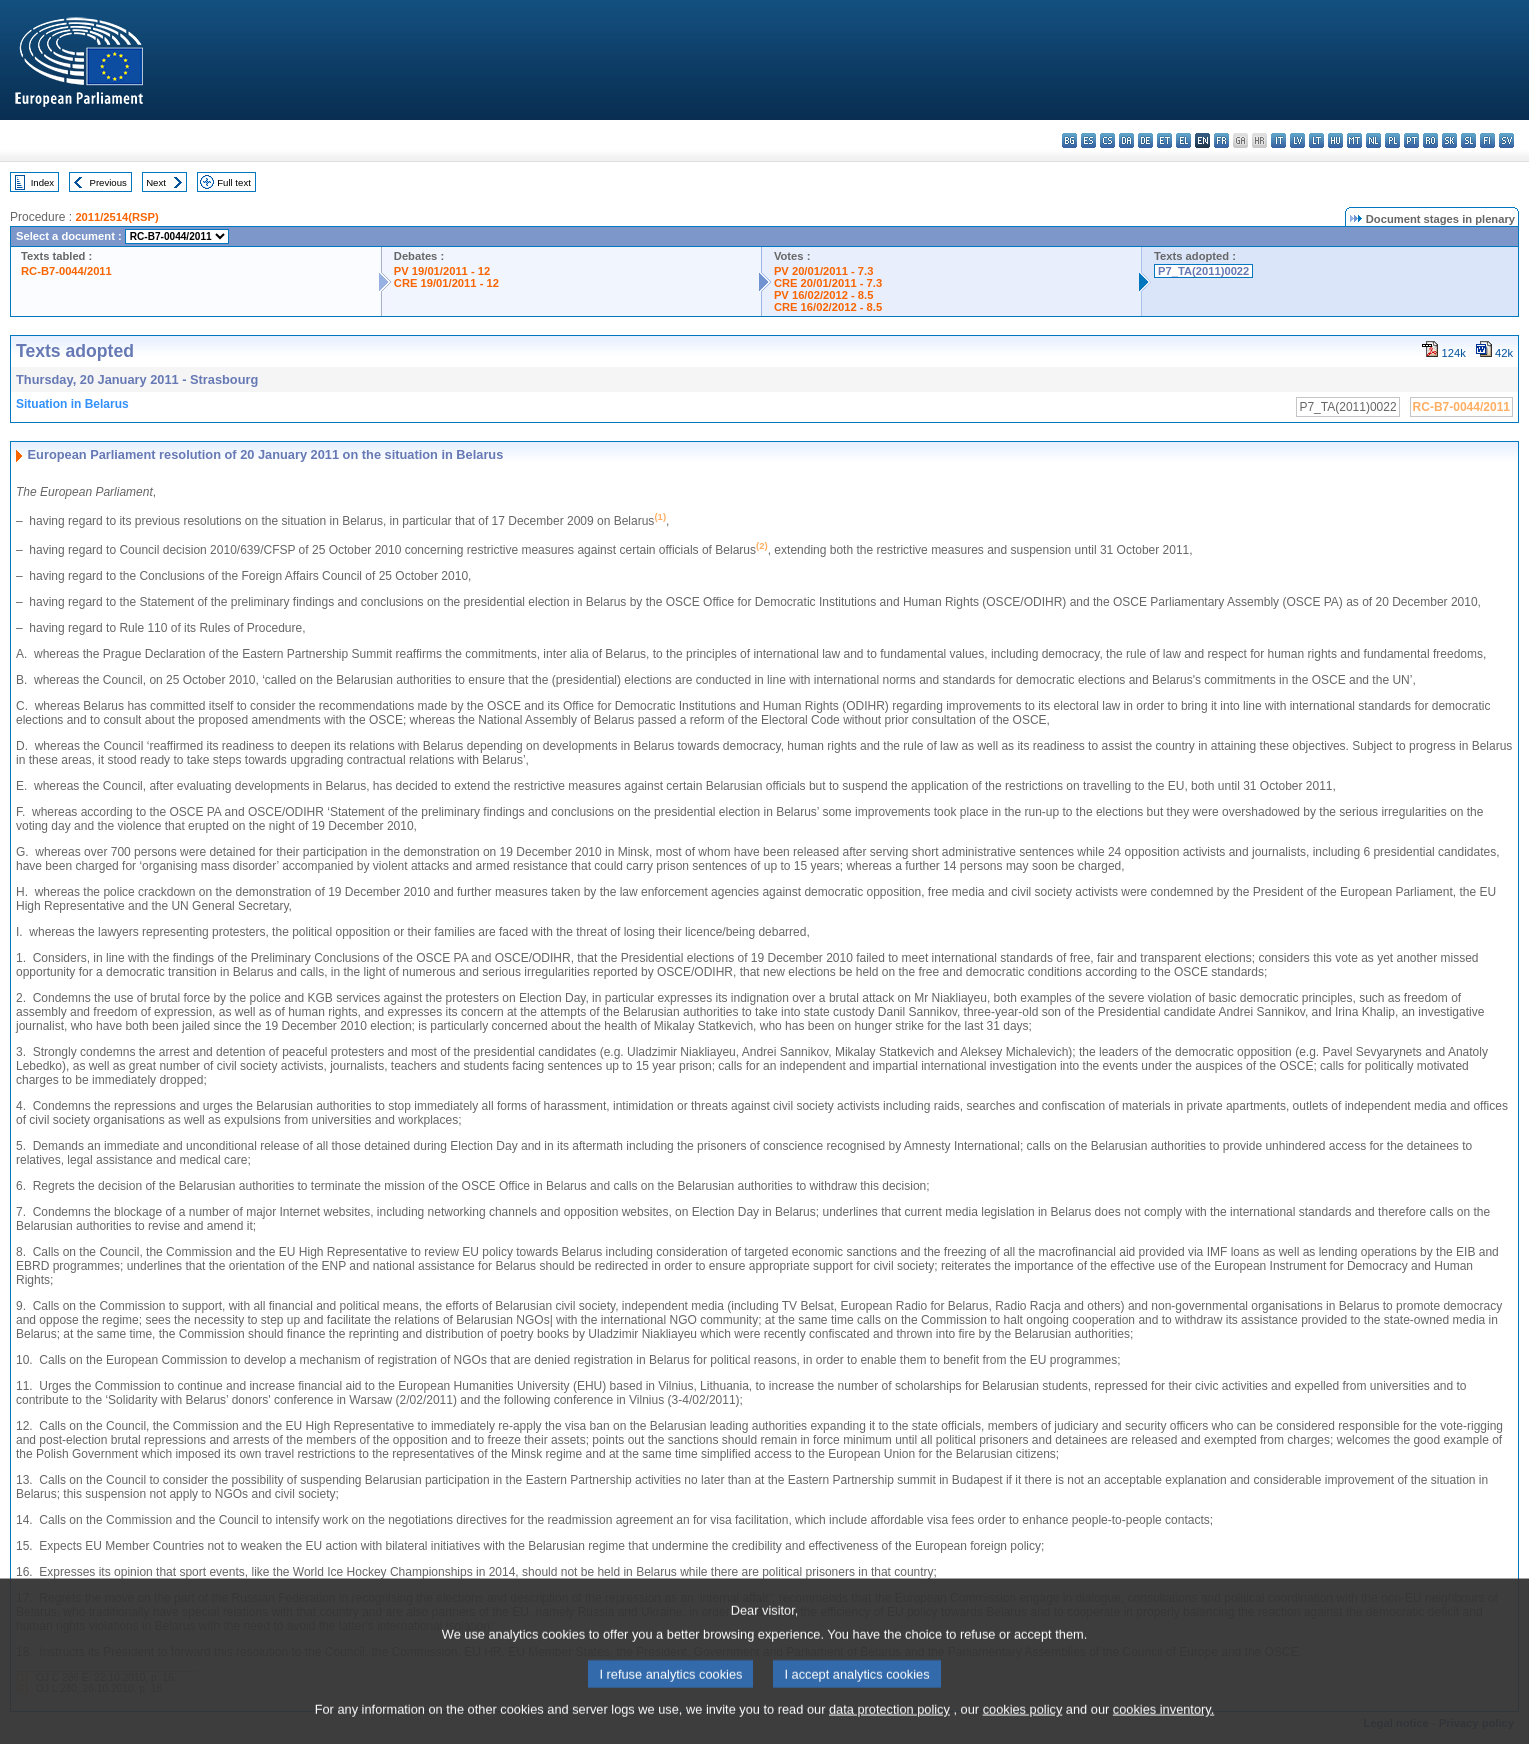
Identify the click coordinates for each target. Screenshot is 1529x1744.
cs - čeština (1107, 140)
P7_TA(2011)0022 (1203, 271)
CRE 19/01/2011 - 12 (446, 283)
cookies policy (1023, 1729)
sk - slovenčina (1449, 140)
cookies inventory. (1163, 1729)
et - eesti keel (1164, 140)
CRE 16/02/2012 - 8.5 (828, 307)
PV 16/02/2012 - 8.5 (824, 295)
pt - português (1411, 140)
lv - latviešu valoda (1297, 140)
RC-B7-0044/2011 (66, 271)
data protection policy (889, 1729)
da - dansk (1126, 140)
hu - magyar (1335, 140)
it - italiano (1278, 140)
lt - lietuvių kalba (1316, 140)
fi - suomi (1487, 140)
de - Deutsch (1145, 140)
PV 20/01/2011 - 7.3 (824, 271)
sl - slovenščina (1468, 140)
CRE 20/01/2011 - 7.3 (828, 283)
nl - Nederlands (1373, 140)
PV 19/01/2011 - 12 (442, 271)
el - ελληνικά (1183, 140)
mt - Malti (1354, 140)
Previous (108, 182)
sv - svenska (1506, 140)
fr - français (1221, 140)
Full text (234, 182)
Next (156, 182)
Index (42, 182)
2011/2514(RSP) (116, 217)
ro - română (1430, 140)
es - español (1088, 140)
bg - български (1069, 140)
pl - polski (1392, 140)
